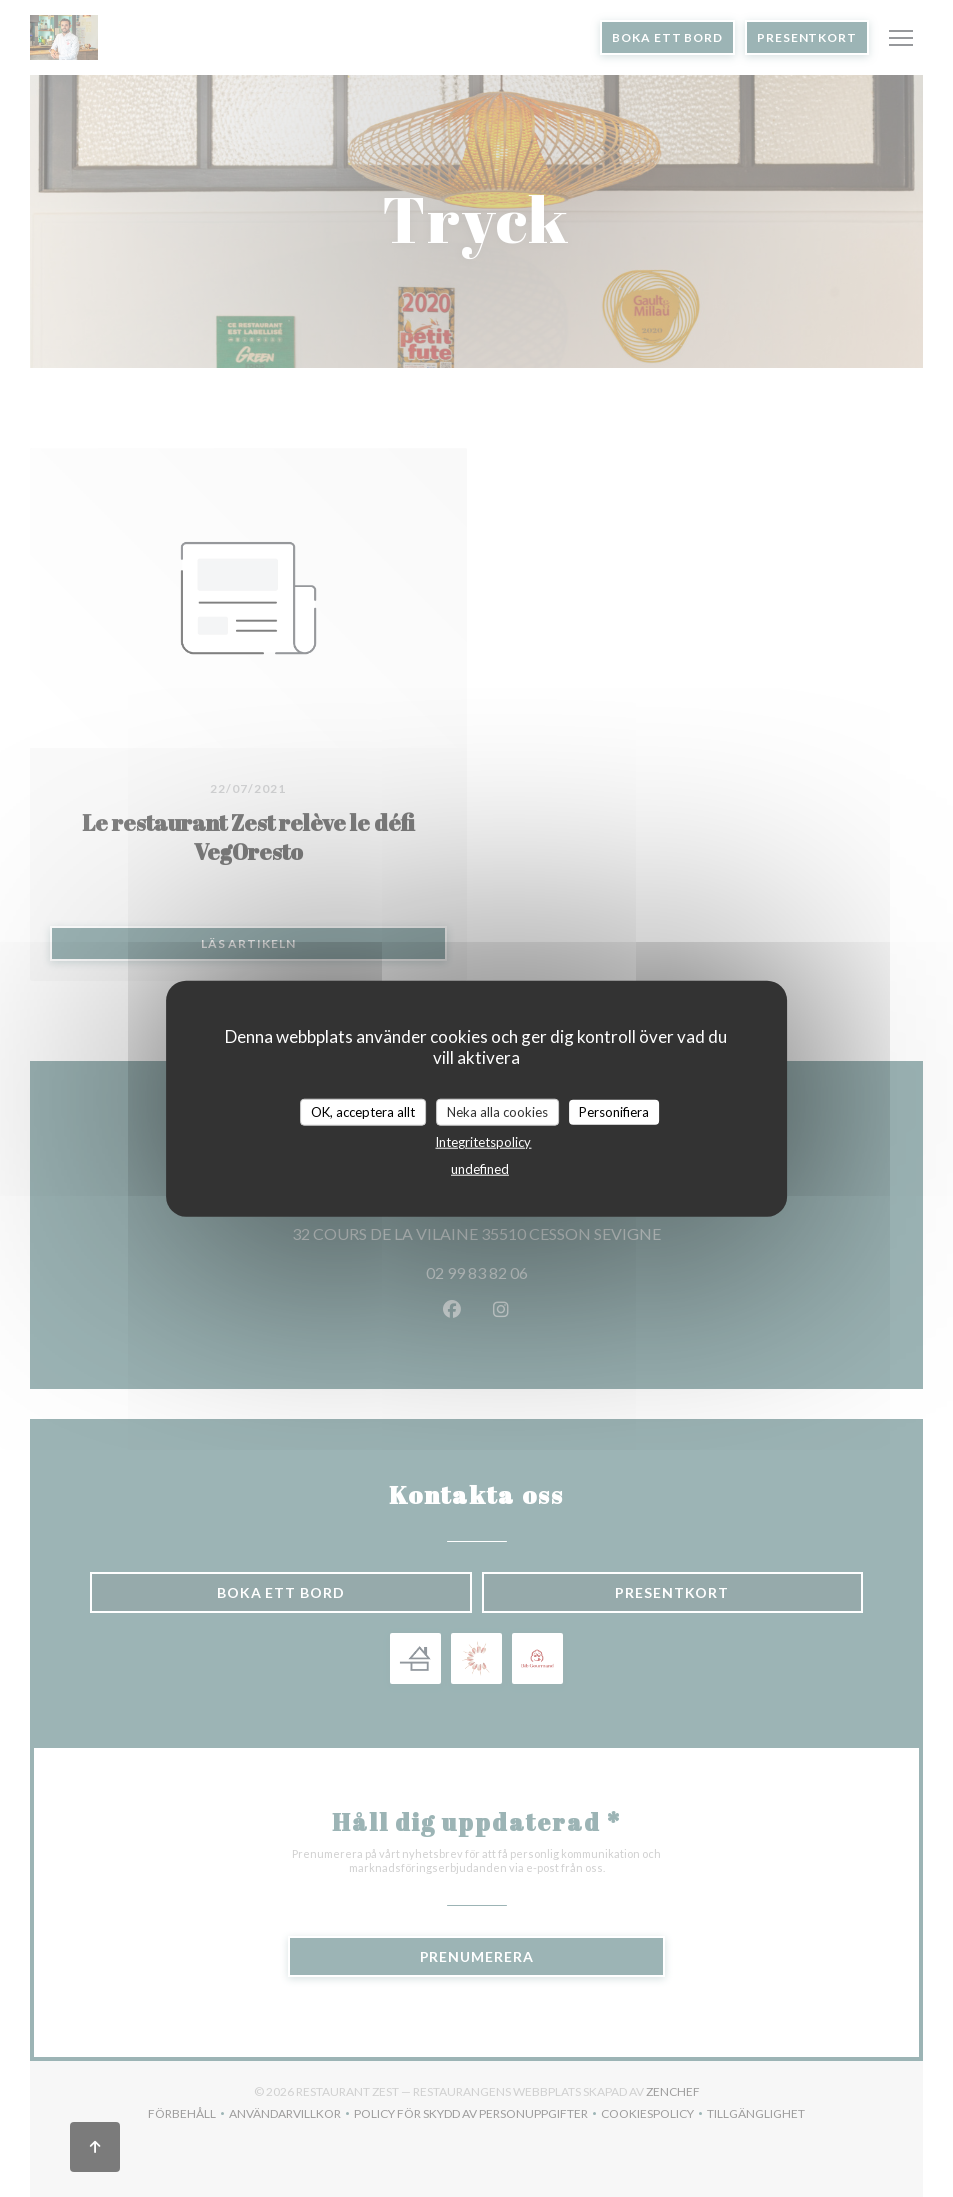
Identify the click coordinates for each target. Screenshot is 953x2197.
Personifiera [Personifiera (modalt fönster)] (614, 1111)
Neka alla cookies (497, 1111)
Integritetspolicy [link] (483, 1142)
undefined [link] (480, 1169)
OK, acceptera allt (363, 1111)
